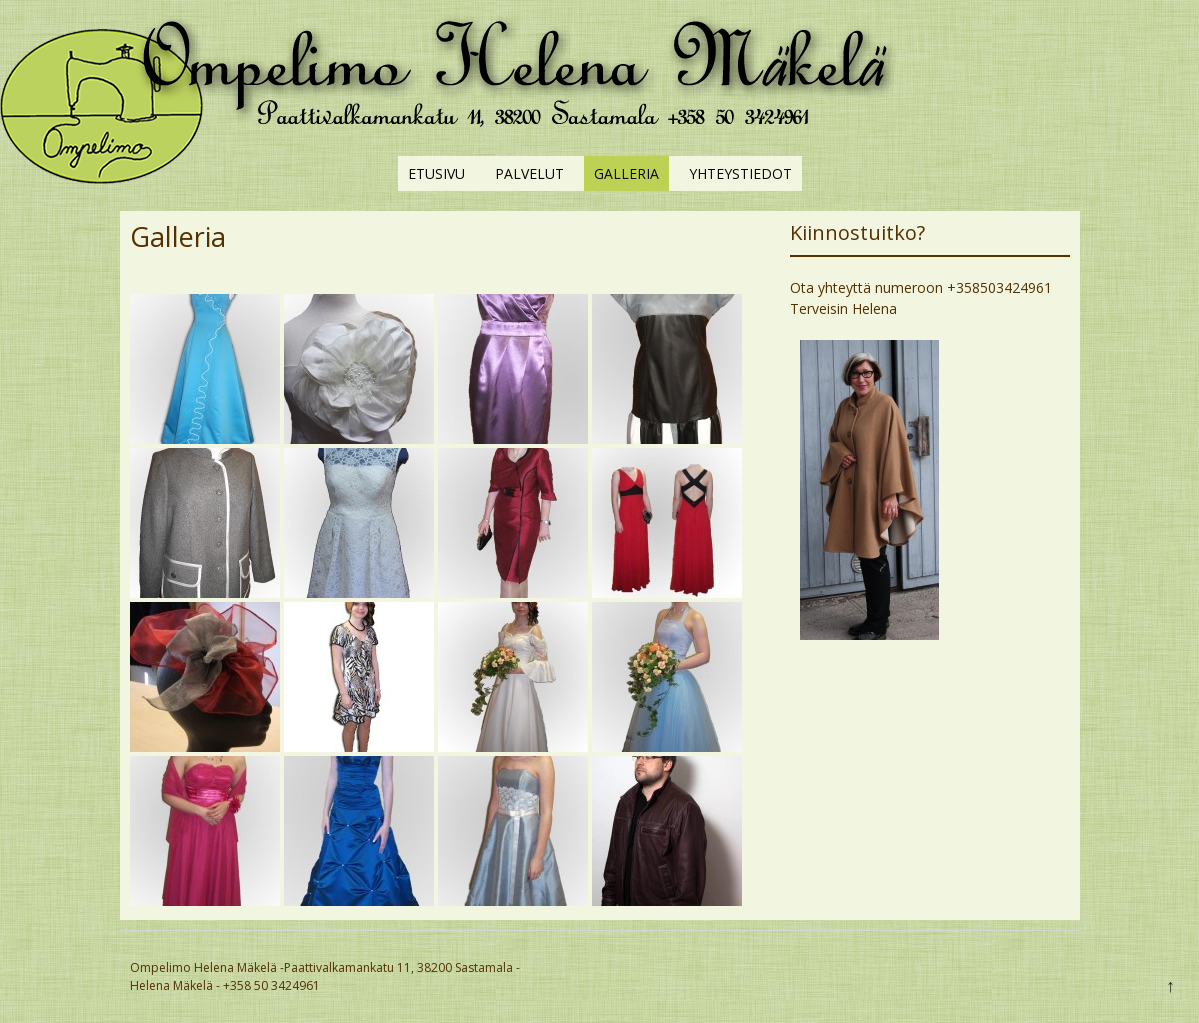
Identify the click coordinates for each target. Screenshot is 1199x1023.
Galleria (626, 173)
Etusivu (436, 173)
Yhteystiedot (740, 173)
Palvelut (529, 173)
